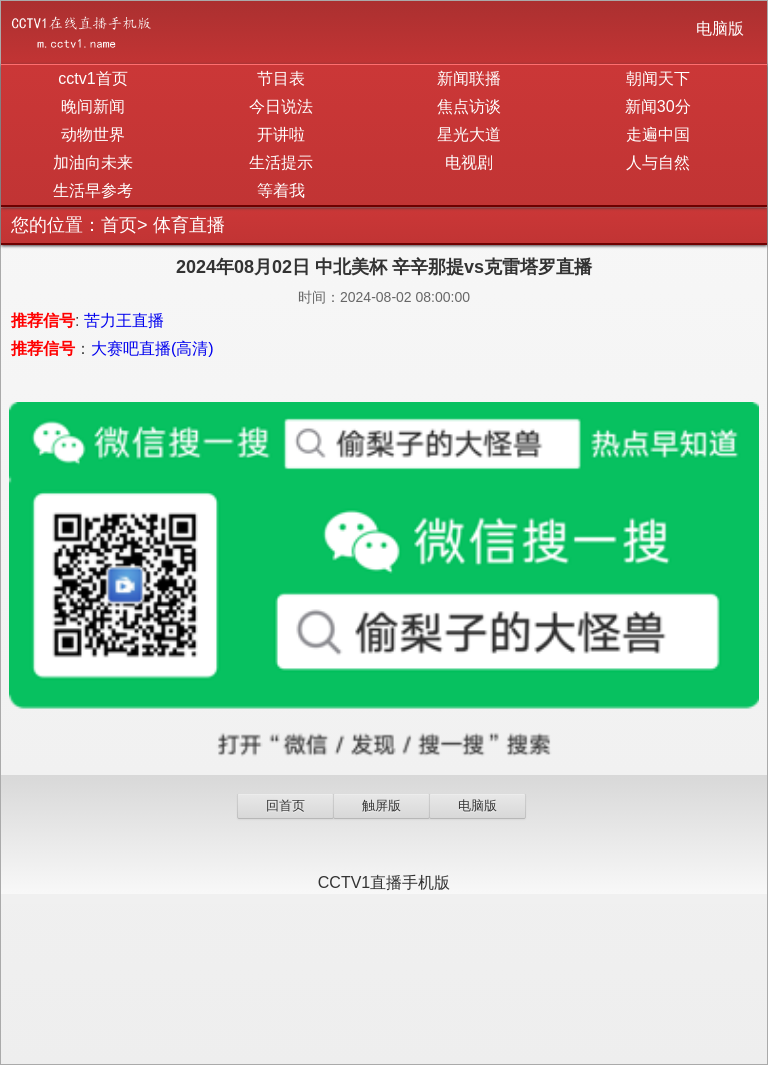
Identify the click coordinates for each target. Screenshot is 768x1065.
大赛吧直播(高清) (152, 348)
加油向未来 (93, 162)
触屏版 (381, 805)
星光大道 (469, 134)
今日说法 (281, 106)
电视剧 (469, 162)
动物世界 (93, 134)
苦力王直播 (124, 320)
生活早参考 (93, 190)
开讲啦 (281, 134)
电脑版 (720, 28)
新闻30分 (658, 106)
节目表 (281, 78)
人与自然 (658, 162)
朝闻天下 (658, 78)
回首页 (285, 805)
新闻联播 (469, 78)
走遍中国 (658, 134)
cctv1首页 (92, 78)
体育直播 (189, 225)
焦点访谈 (469, 106)
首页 (119, 225)
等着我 (281, 190)
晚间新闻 (93, 106)
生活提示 (281, 162)
